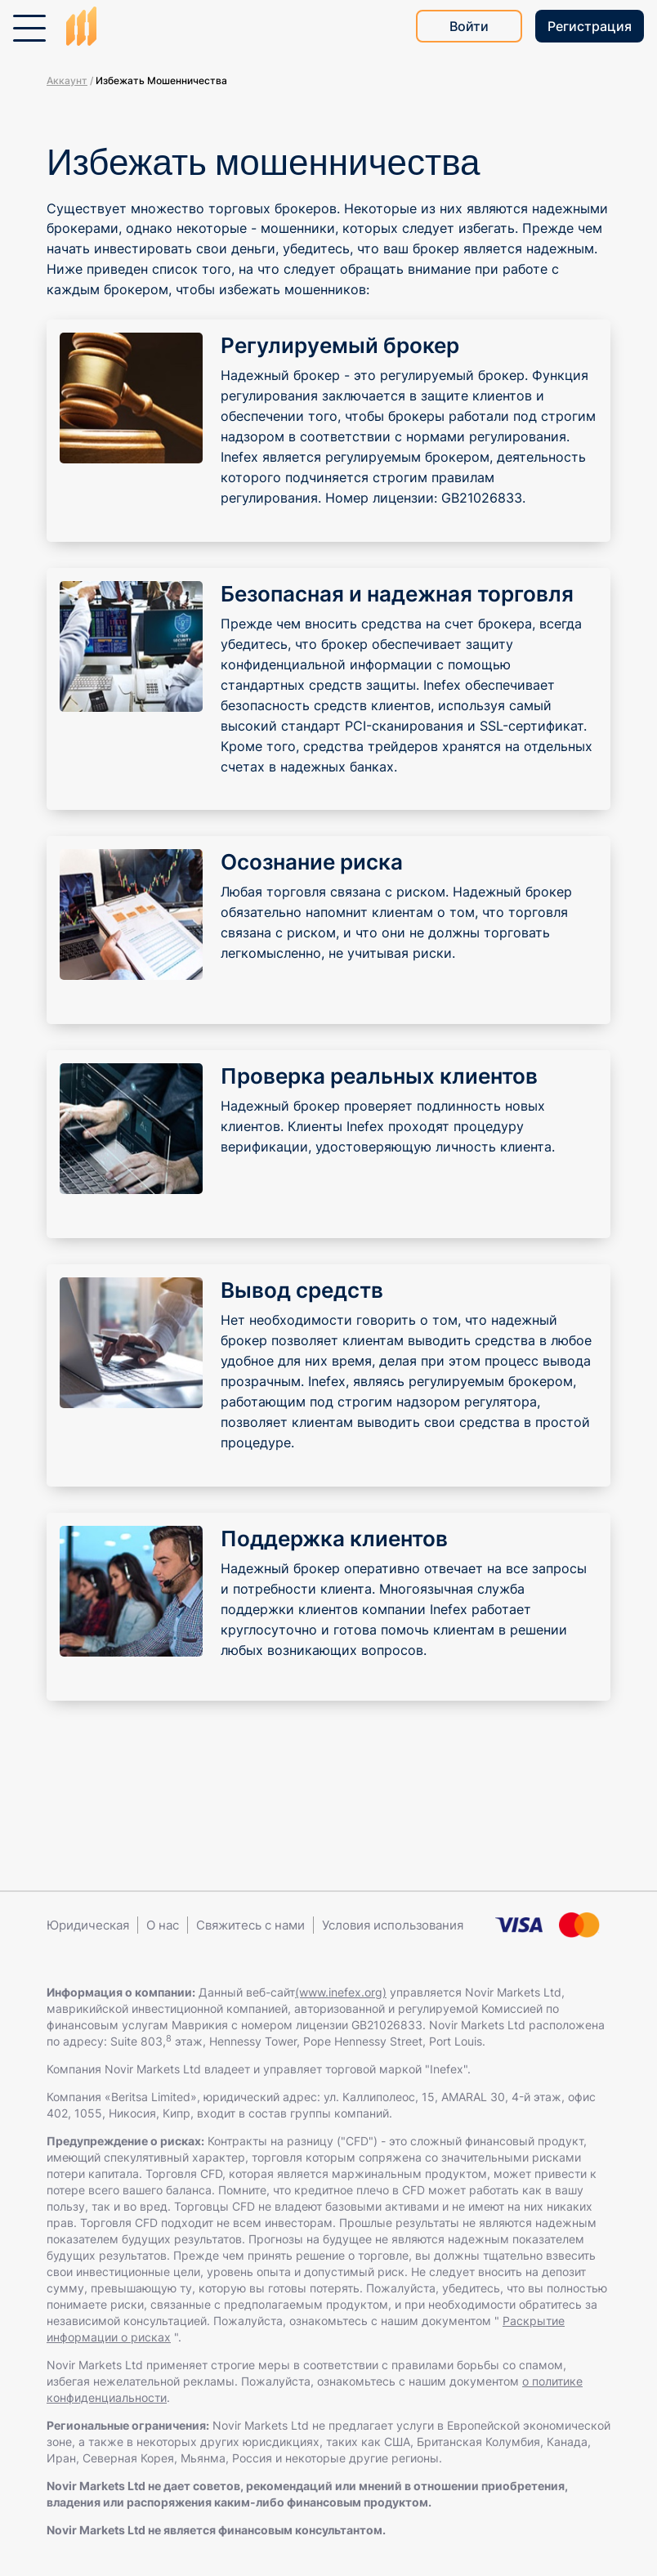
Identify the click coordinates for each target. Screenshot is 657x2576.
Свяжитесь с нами (250, 1925)
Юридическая (88, 1925)
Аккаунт (67, 80)
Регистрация (590, 26)
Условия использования (392, 1925)
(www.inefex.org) (341, 1992)
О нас (162, 1925)
